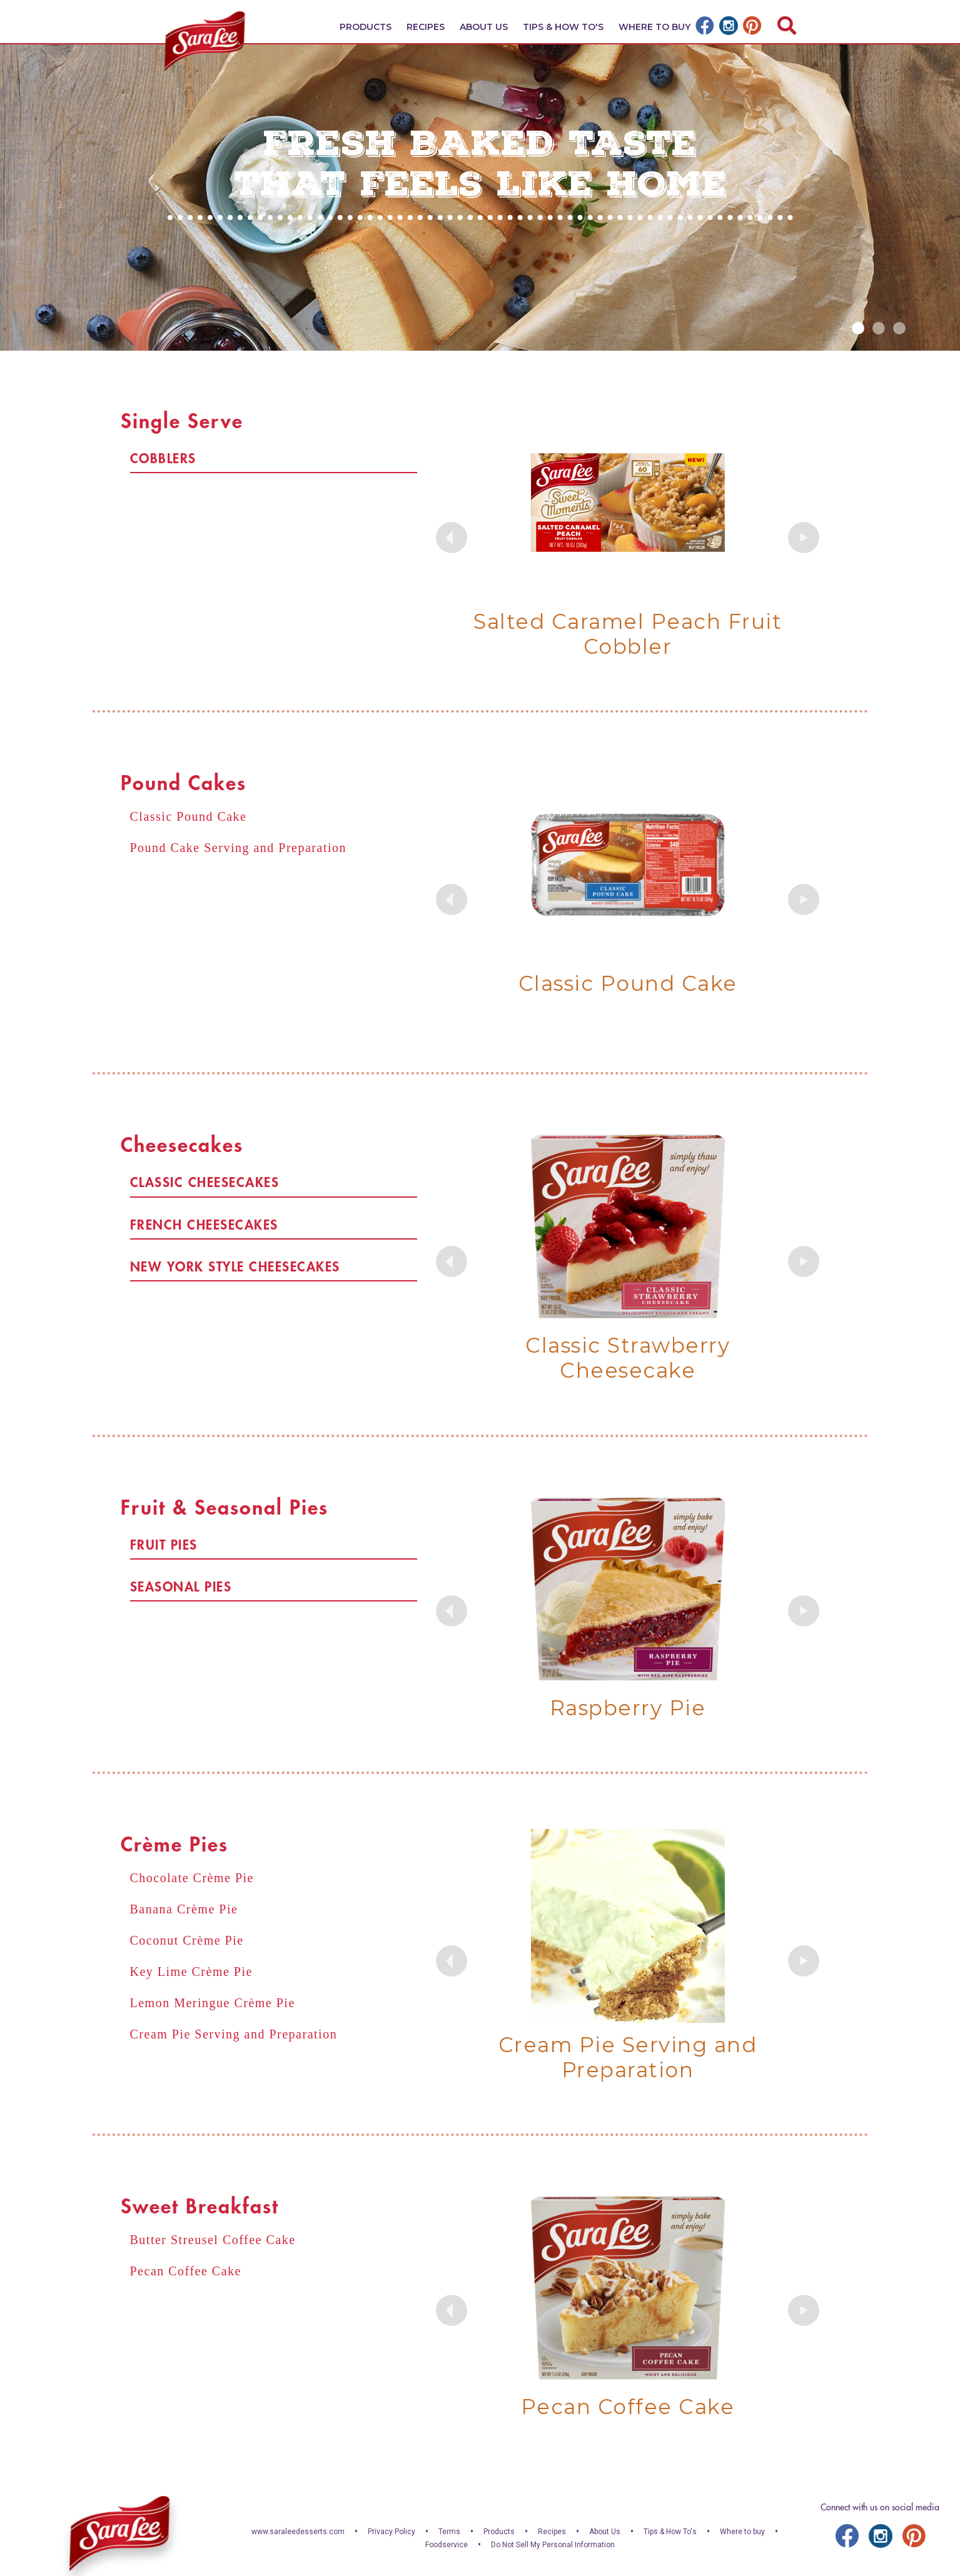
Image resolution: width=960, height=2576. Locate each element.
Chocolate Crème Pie (192, 1878)
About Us (484, 27)
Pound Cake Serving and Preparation (238, 847)
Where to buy (742, 2531)
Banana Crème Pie (184, 1909)
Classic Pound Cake (188, 816)
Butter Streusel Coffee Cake (213, 2240)
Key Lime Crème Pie (191, 1971)
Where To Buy (654, 27)
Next (803, 537)
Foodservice (446, 2544)
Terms (449, 2531)
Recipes (426, 27)
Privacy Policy (391, 2531)
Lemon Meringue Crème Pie (212, 2003)
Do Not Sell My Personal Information (553, 2544)
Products (366, 27)
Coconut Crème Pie (187, 1940)
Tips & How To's (563, 27)
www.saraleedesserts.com (298, 2531)
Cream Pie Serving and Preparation (234, 2034)
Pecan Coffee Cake (185, 2271)
